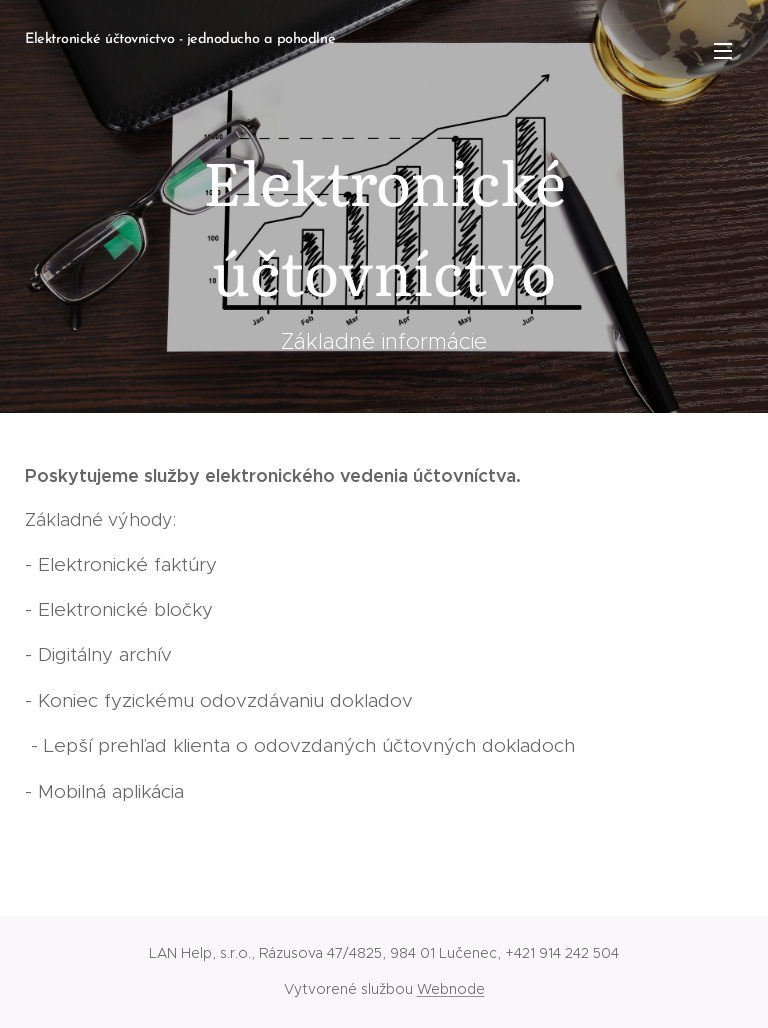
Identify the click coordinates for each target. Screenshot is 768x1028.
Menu (723, 51)
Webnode (451, 989)
